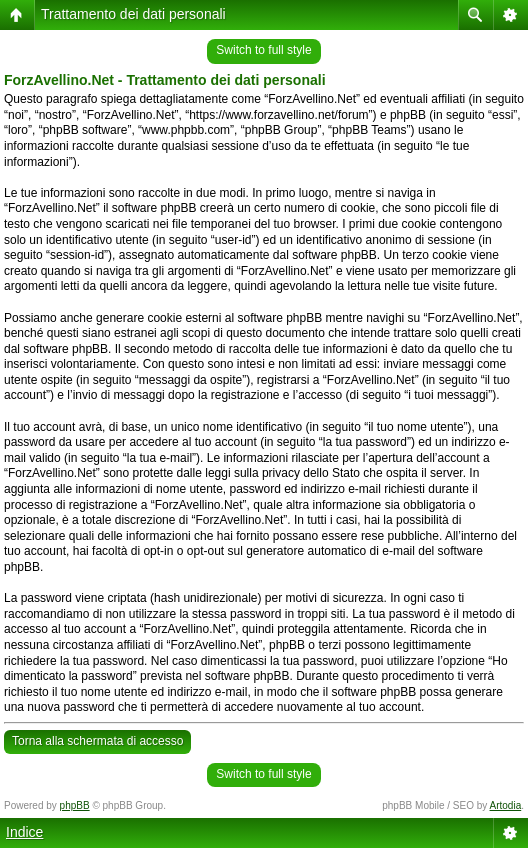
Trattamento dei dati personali (133, 14)
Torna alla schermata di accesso (97, 741)
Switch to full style (263, 50)
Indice (24, 832)
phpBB (75, 805)
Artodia (506, 805)
